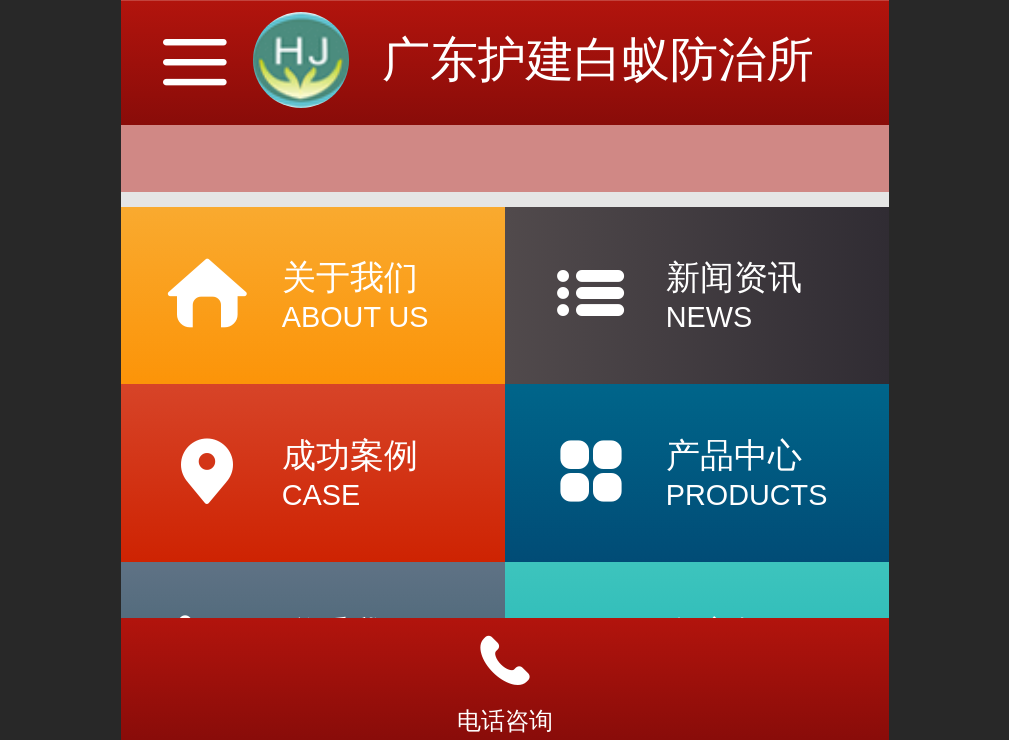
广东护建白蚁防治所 (598, 59)
